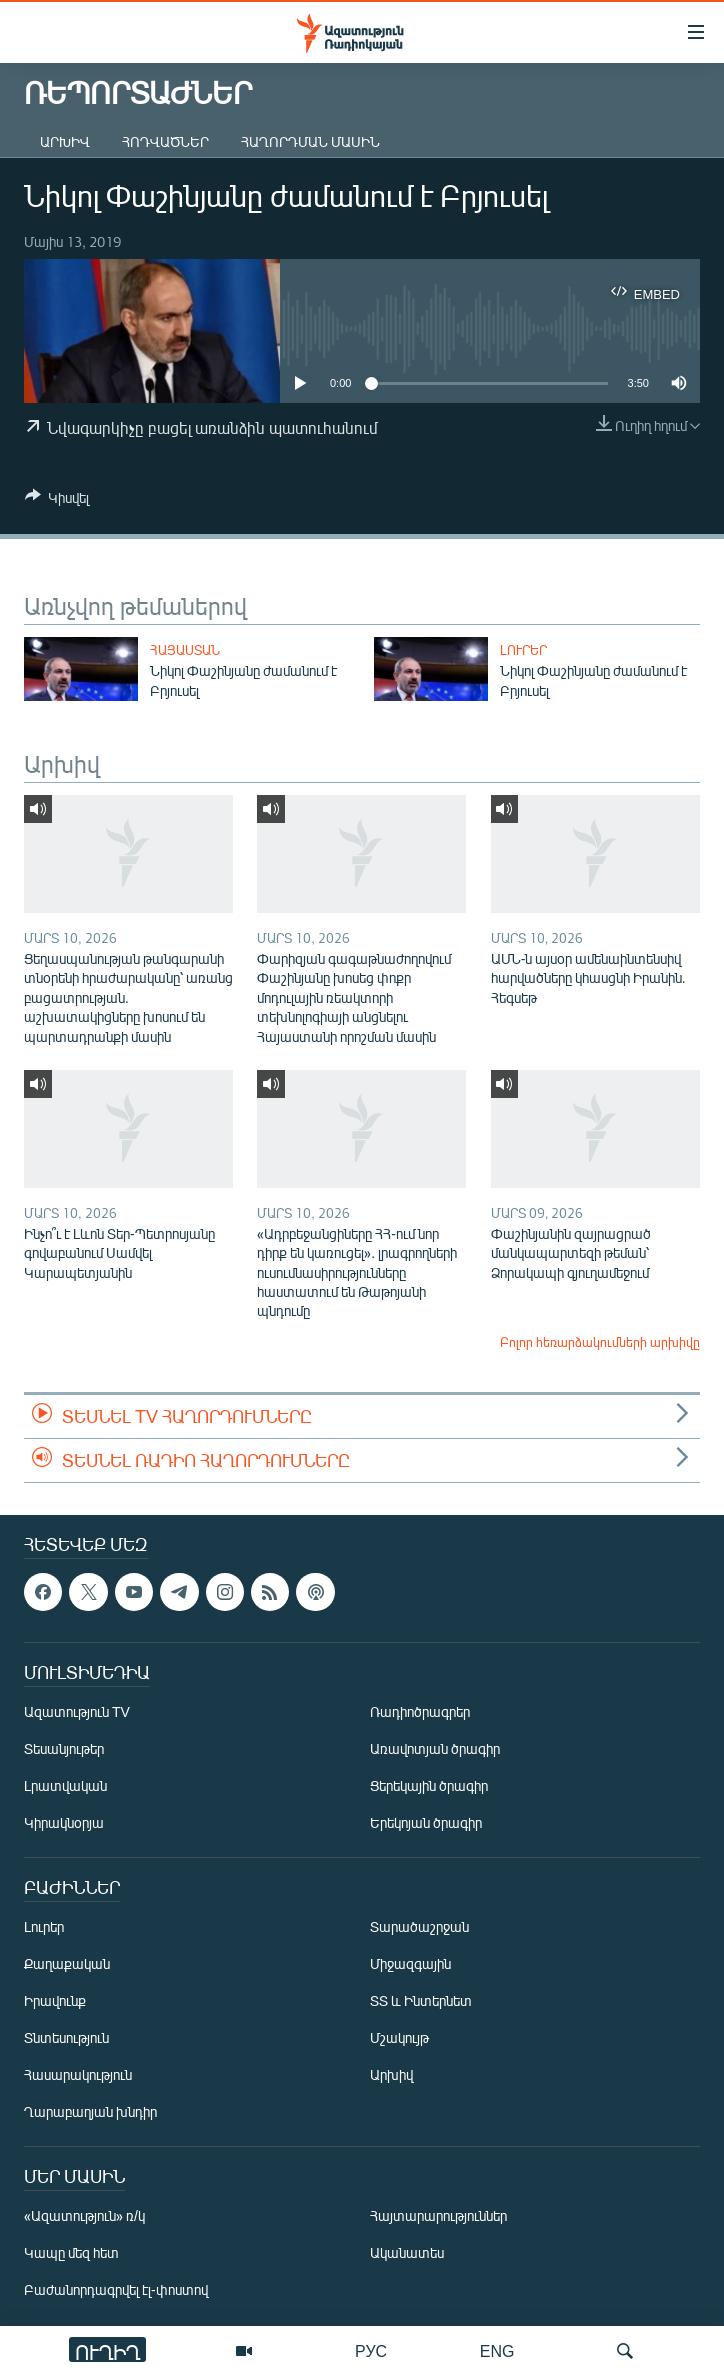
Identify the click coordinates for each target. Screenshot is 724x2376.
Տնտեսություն (66, 2038)
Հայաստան (185, 650)
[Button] (57, 501)
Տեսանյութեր (64, 1749)
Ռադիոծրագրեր (420, 1712)
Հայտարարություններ (438, 2216)
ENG (497, 2350)
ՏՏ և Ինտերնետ (421, 2001)
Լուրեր (523, 650)
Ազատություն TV (77, 1712)
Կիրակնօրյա (64, 1823)
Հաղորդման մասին (310, 141)
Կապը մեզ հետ (71, 2253)
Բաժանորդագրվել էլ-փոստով (116, 2290)
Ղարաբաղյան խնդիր (90, 2112)
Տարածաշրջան (419, 1927)
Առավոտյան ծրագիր (435, 1749)
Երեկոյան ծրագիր (426, 1823)
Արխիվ (65, 141)
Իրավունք (55, 2001)
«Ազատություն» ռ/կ (84, 2216)
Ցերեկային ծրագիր (429, 1786)
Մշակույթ (399, 2038)
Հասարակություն (78, 2075)
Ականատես (407, 2253)
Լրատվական (65, 1786)
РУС (371, 2350)
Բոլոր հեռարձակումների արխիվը (600, 1342)
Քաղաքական (67, 1964)
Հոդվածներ (165, 141)
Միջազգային (410, 1964)
